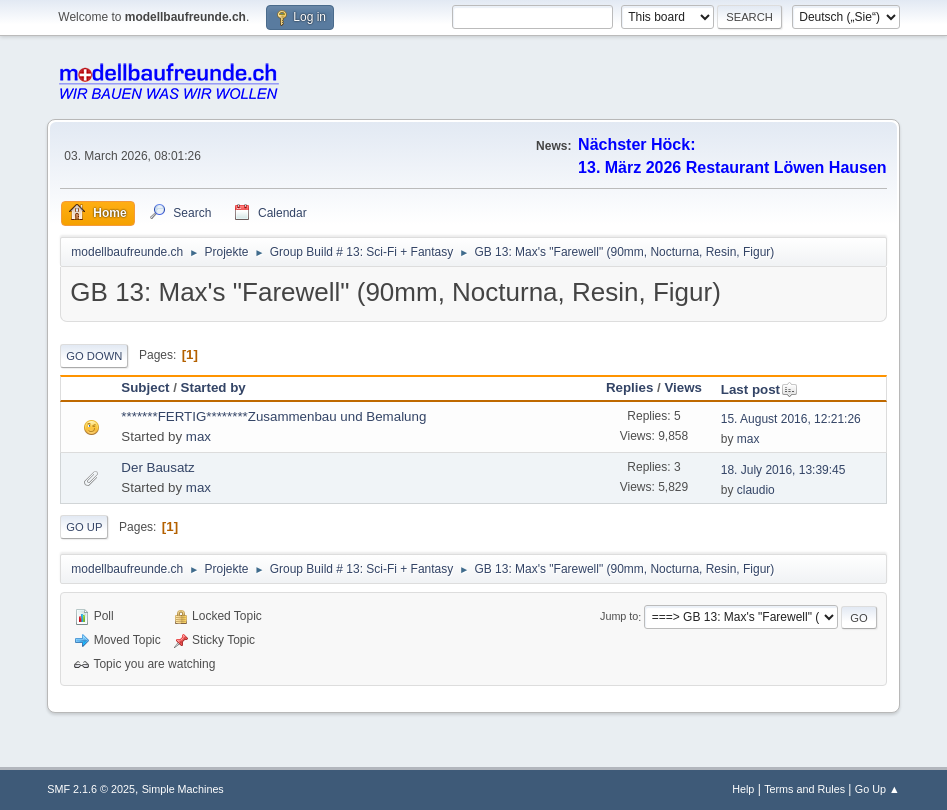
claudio (756, 490)
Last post (759, 389)
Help (743, 789)
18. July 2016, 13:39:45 (783, 470)
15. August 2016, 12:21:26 (791, 419)
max (198, 436)
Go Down (94, 356)
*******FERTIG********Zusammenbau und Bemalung (273, 416)
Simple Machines (183, 789)
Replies (629, 387)
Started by (213, 387)
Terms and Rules (804, 789)
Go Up (84, 527)
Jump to (619, 617)
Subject (145, 387)
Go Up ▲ (877, 789)
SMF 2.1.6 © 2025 (91, 789)
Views (683, 387)
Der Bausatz (157, 467)
